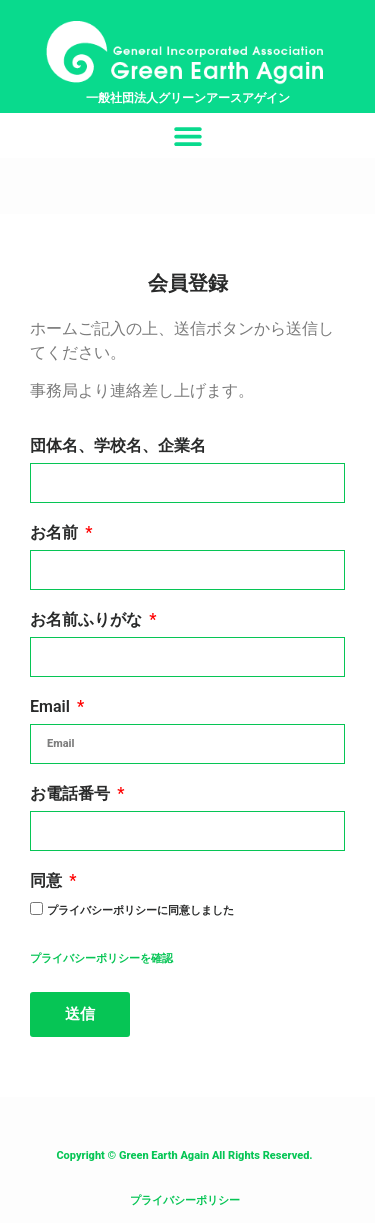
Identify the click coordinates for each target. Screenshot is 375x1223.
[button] (187, 135)
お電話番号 (72, 794)
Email (52, 707)
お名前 (56, 533)
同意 (48, 881)
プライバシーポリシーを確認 (101, 958)
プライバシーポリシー (185, 1200)
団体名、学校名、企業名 (118, 446)
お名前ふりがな (88, 620)
